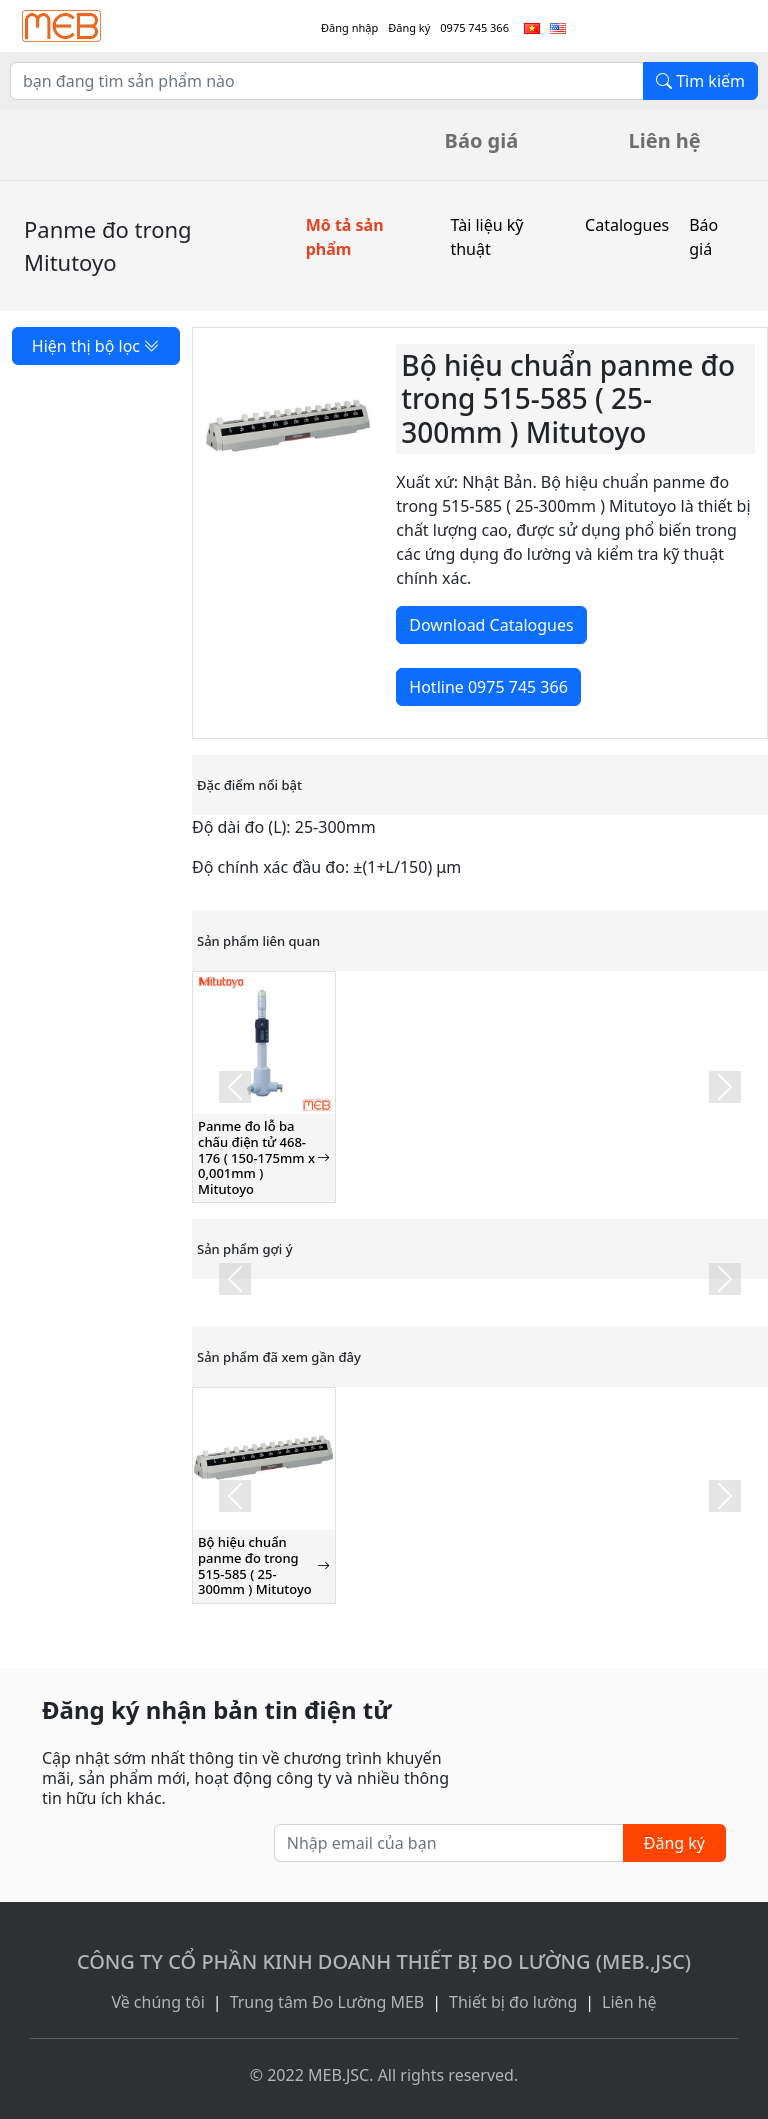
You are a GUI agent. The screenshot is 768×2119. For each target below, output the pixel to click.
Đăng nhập (349, 27)
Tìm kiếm (700, 81)
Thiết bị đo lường (513, 2002)
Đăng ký (409, 27)
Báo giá (482, 140)
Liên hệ (665, 140)
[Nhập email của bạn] (449, 1843)
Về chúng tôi (157, 2002)
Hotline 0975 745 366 (488, 687)
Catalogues (627, 225)
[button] (235, 1087)
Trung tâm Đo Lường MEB (327, 2002)
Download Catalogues (491, 625)
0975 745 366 (474, 27)
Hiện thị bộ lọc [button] (96, 346)
